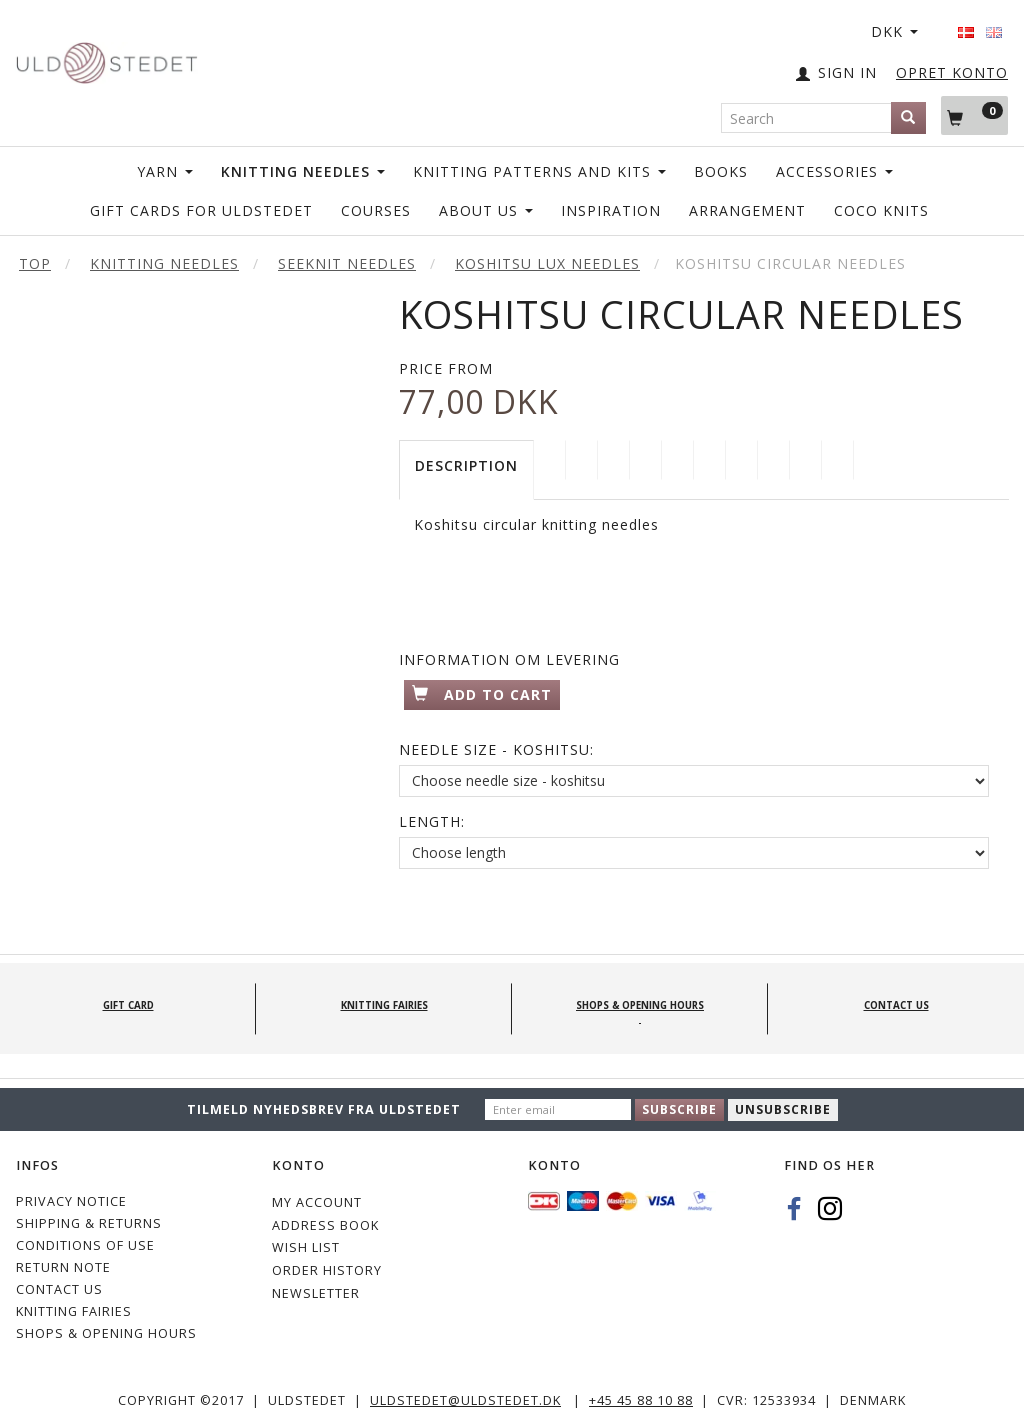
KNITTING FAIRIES (74, 1311)
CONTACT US (59, 1289)
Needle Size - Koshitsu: (496, 749)
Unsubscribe (783, 1109)
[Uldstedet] (106, 58)
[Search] (908, 118)
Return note (63, 1267)
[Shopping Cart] (974, 115)
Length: (432, 821)
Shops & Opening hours (106, 1333)
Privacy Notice (71, 1201)
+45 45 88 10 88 (641, 1400)
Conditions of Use (85, 1245)
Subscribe (679, 1109)
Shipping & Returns (89, 1223)
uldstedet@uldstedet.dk (465, 1400)
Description (466, 465)
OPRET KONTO (952, 72)
